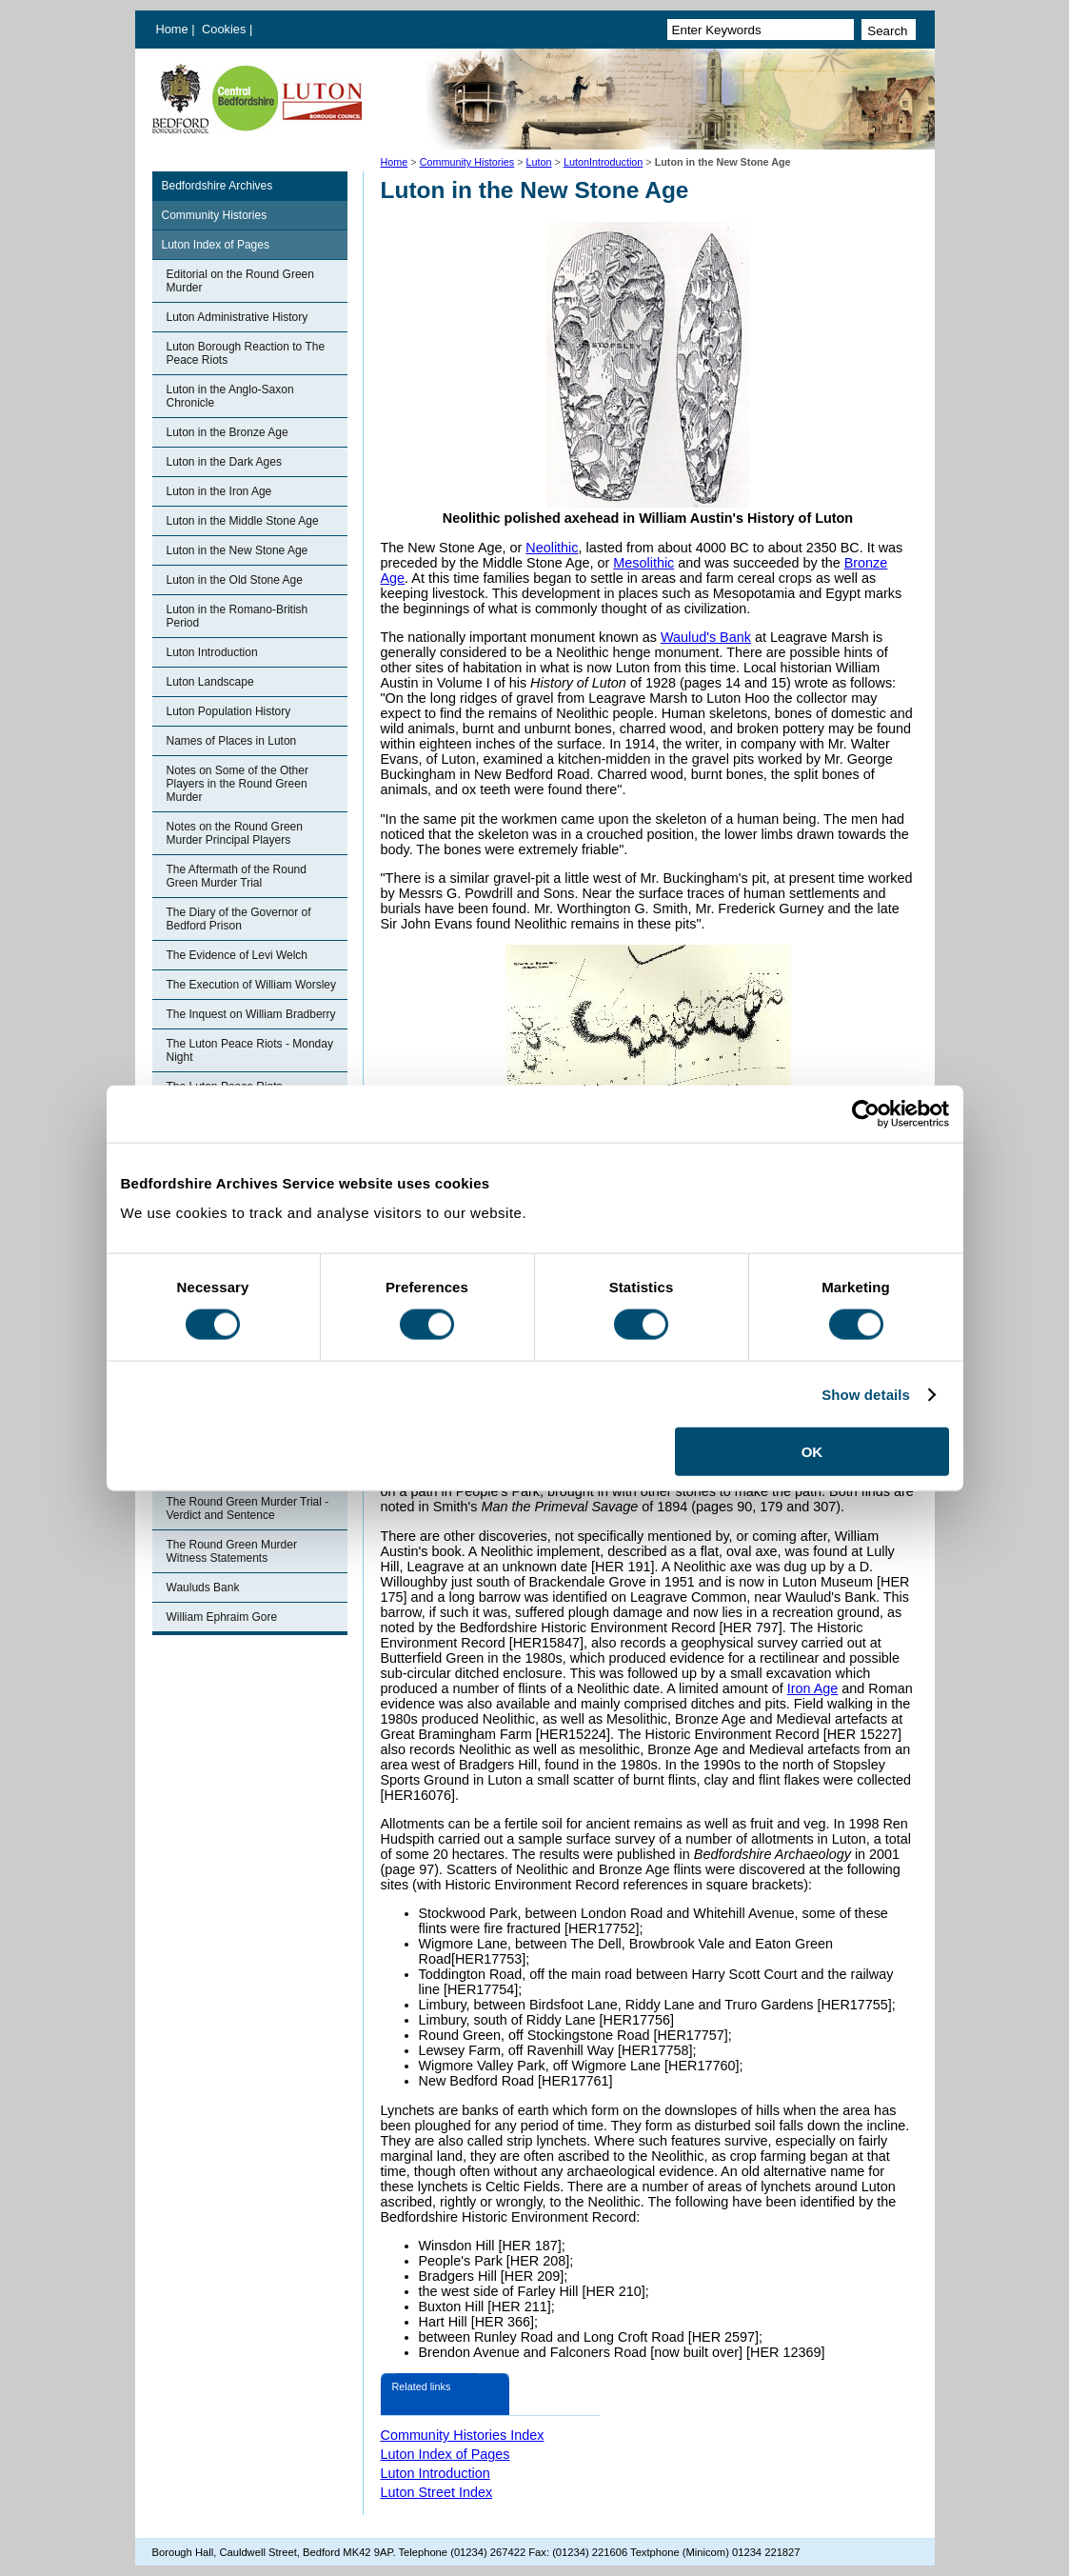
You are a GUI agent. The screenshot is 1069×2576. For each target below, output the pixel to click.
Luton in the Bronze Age (227, 432)
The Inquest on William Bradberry (251, 1014)
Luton (539, 162)
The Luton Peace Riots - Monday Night (250, 1050)
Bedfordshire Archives (217, 185)
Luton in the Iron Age (219, 491)
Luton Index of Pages (215, 244)
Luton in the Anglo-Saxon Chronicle (230, 396)
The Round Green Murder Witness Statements (232, 1551)
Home (172, 29)
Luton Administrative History (237, 317)
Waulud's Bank (706, 637)
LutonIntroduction (603, 162)
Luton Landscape (210, 682)
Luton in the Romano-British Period (237, 616)
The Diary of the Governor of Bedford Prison (239, 919)
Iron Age (813, 1688)
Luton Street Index (437, 2492)
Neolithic (551, 547)
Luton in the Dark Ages (224, 462)
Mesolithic (643, 562)
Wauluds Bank (203, 1587)
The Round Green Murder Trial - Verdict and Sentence (248, 1508)
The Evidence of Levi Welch (237, 955)
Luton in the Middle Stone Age (243, 521)
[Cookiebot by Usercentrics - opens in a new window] (865, 1113)
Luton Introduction (212, 652)
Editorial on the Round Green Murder (240, 281)
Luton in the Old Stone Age (235, 580)
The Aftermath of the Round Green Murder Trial (237, 876)
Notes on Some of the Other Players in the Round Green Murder (237, 784)
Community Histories (467, 162)
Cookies (225, 29)
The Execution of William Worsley (252, 984)
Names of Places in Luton (232, 741)
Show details (866, 1394)
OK (812, 1452)
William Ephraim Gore (222, 1617)
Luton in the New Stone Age (237, 550)
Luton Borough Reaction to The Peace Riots (246, 353)
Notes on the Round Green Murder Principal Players (235, 833)
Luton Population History (229, 711)
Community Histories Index (462, 2435)
